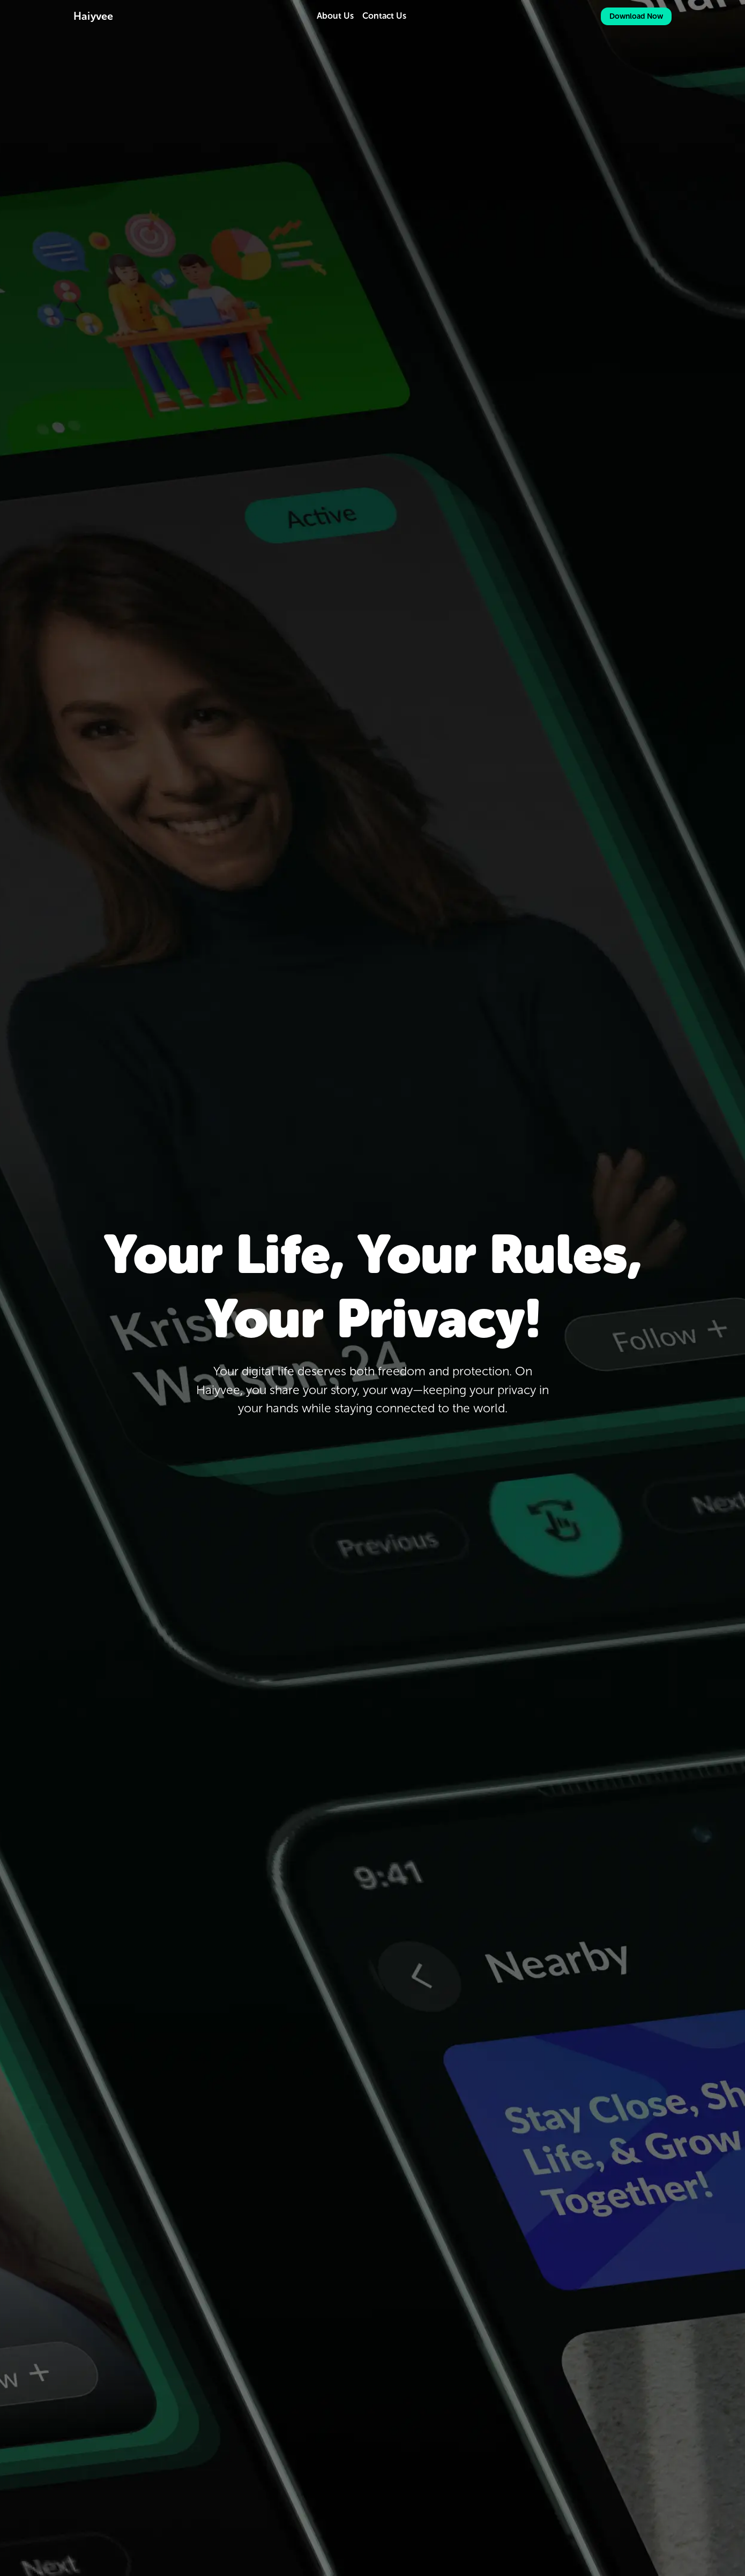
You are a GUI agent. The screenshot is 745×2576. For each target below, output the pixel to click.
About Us (335, 16)
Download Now (636, 16)
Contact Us (384, 16)
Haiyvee (93, 16)
